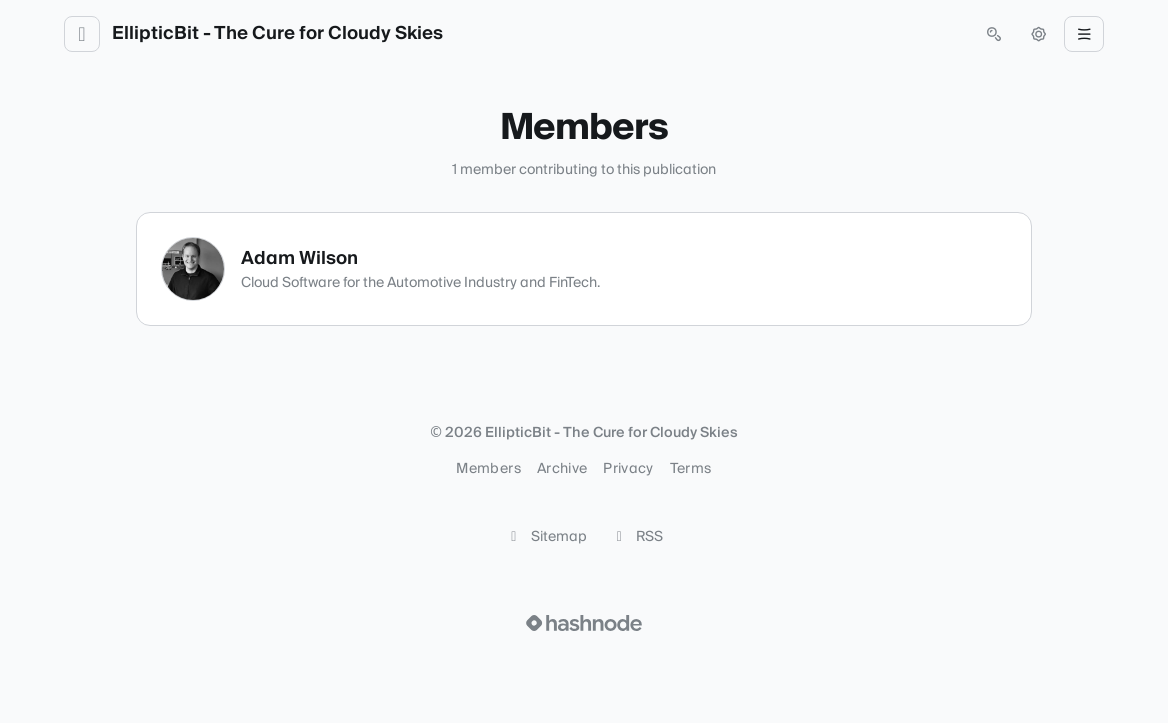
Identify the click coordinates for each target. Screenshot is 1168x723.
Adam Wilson (299, 258)
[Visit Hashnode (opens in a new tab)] (584, 623)
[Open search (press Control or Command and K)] (994, 34)
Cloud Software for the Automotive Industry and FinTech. (420, 283)
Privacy (628, 469)
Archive (562, 469)
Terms (691, 469)
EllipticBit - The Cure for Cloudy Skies (277, 34)
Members (488, 469)
